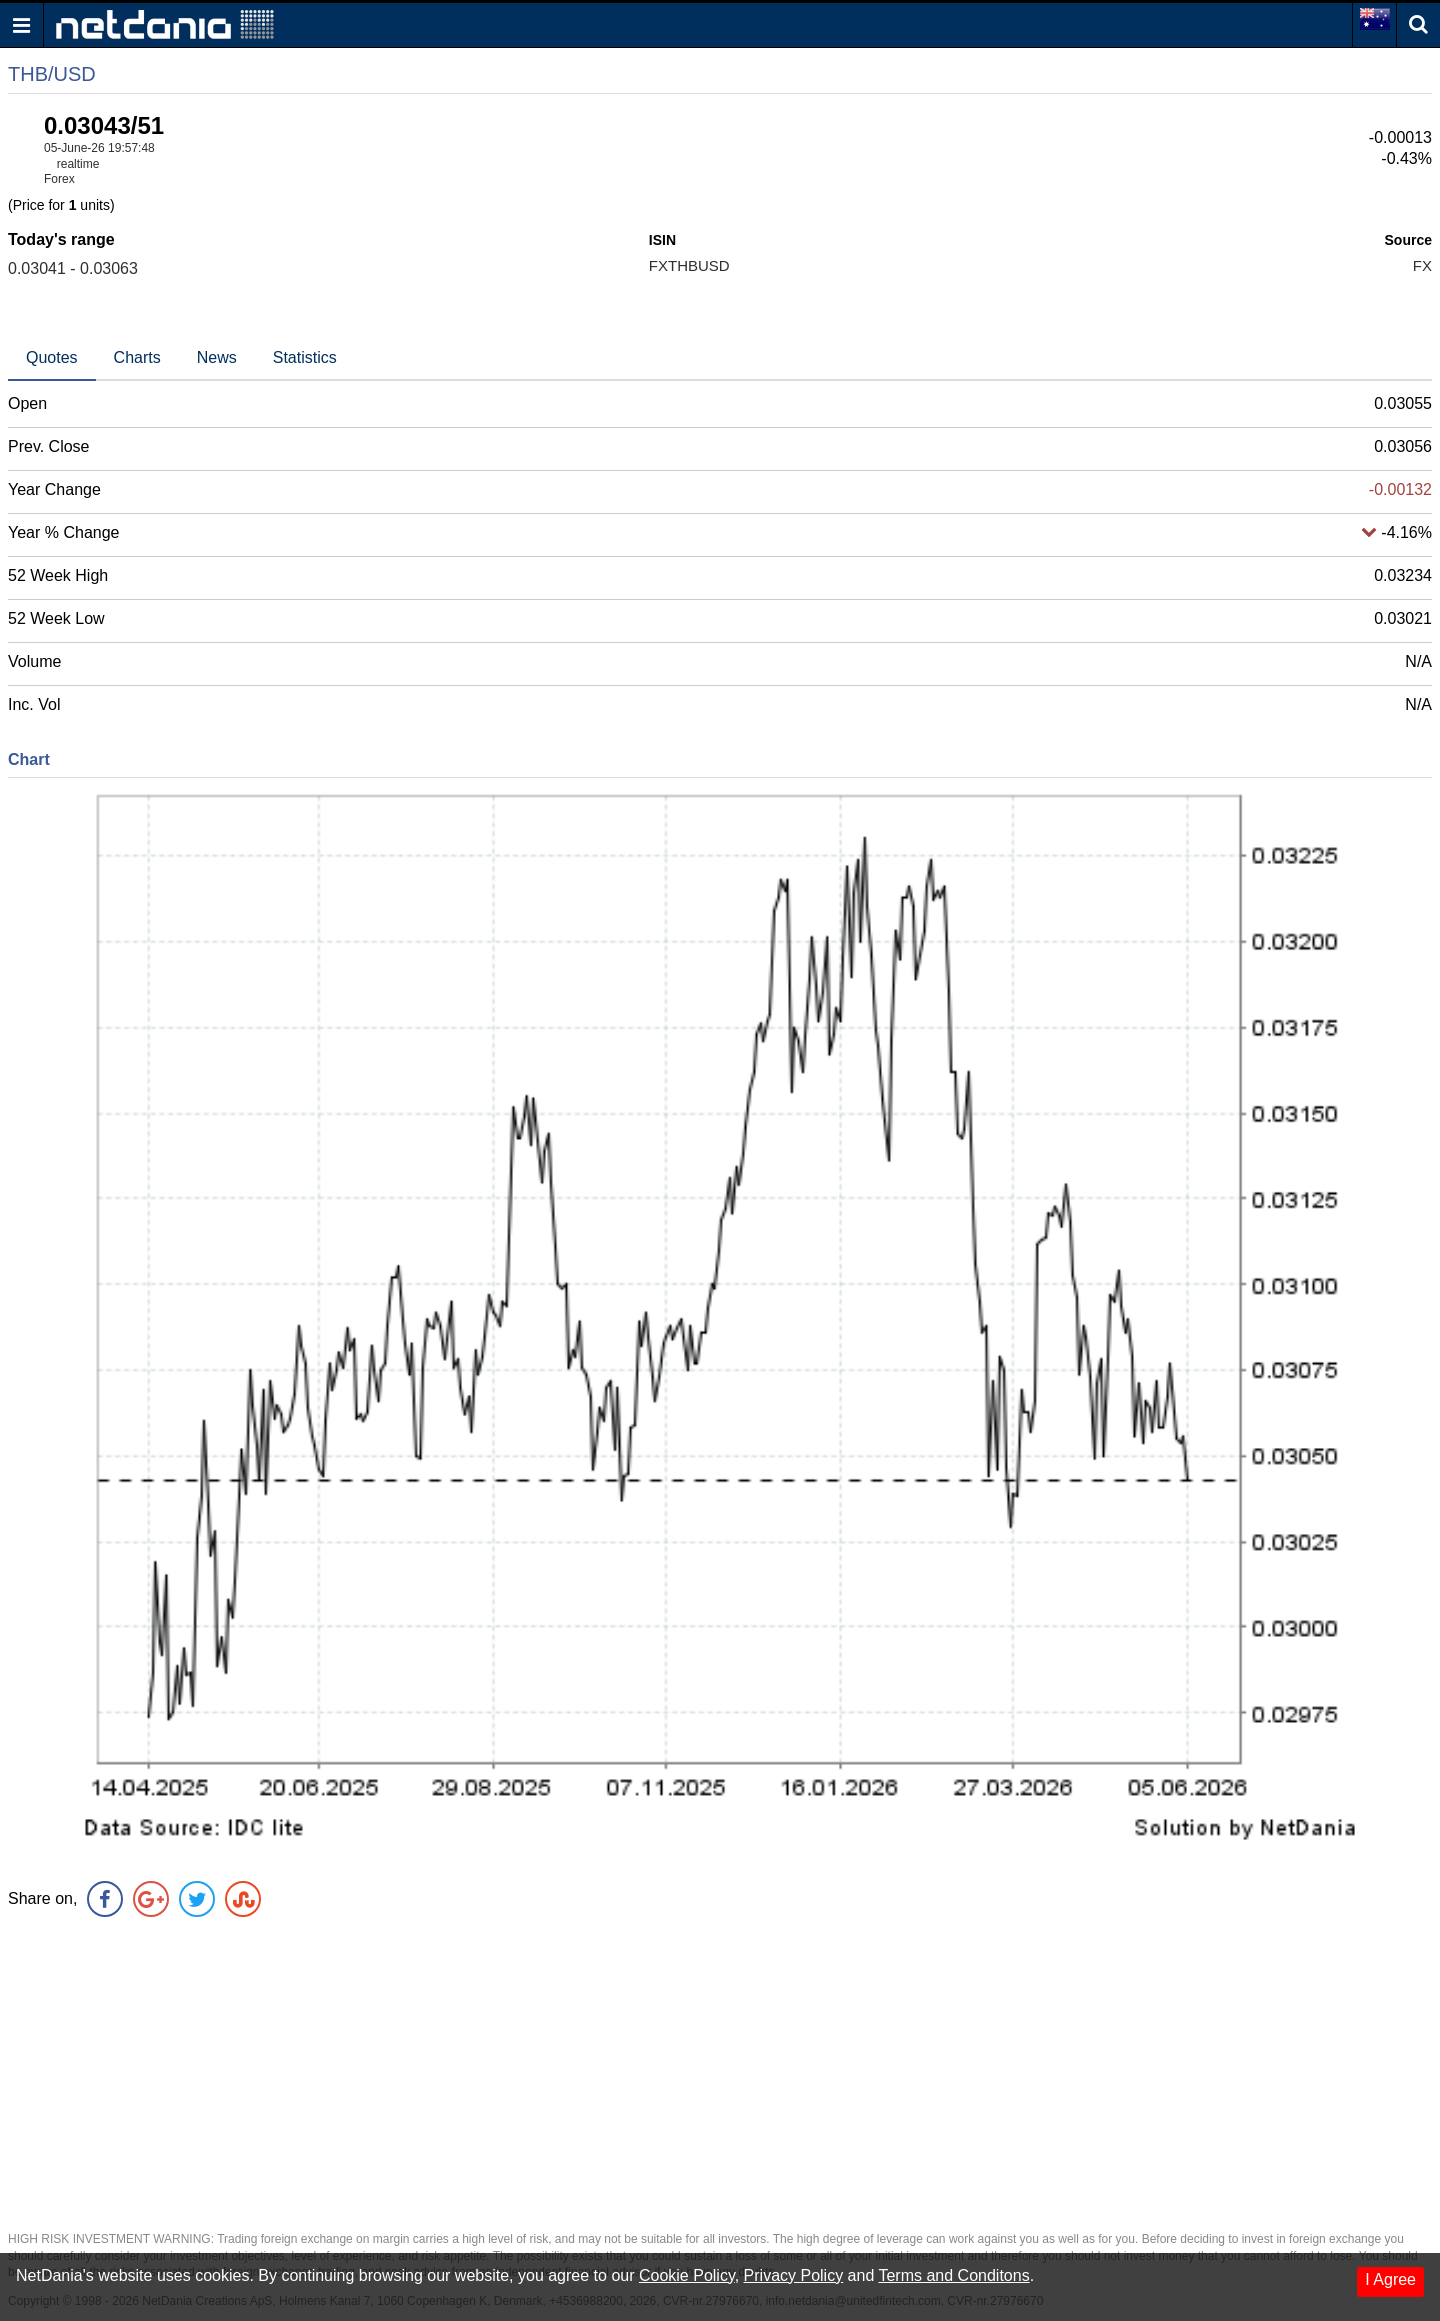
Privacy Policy (794, 2275)
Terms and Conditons (953, 2275)
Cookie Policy (687, 2275)
